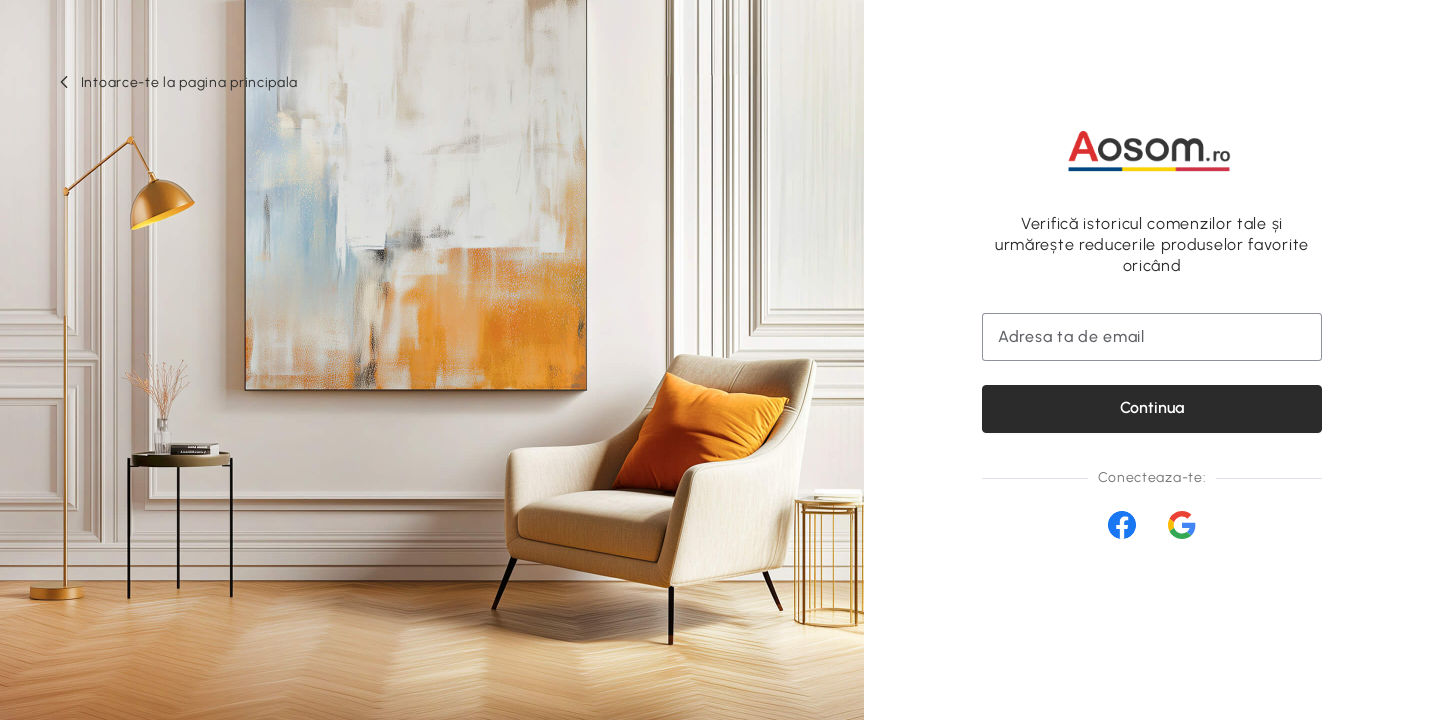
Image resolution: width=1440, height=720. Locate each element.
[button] (177, 82)
